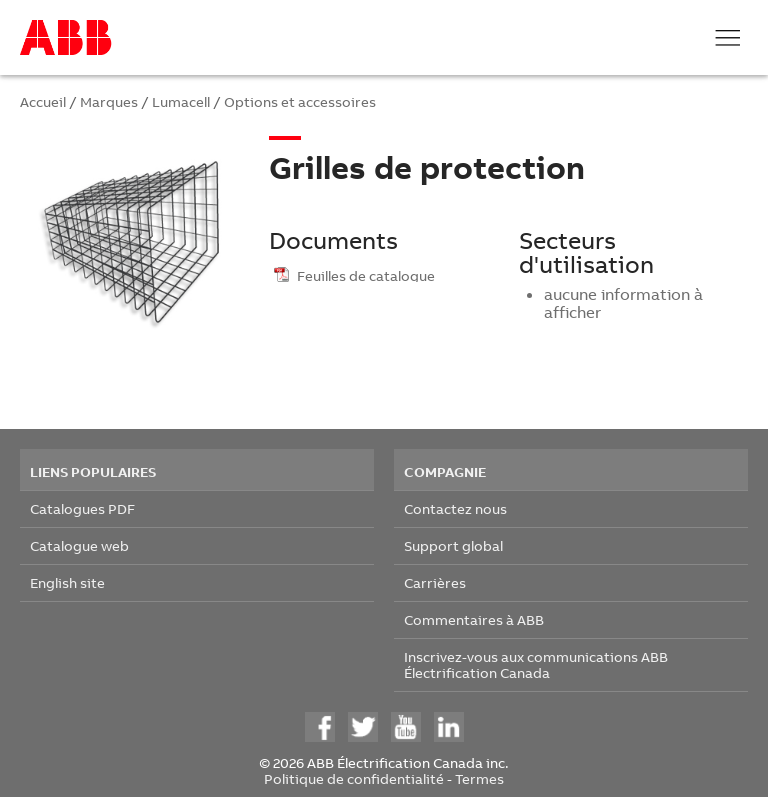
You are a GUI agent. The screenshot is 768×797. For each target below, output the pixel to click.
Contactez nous (455, 508)
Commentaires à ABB (474, 619)
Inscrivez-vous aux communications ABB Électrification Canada (536, 664)
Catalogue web (79, 545)
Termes (479, 778)
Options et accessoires (300, 101)
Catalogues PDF (82, 508)
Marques (109, 101)
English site (67, 582)
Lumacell (181, 101)
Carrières (435, 582)
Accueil (43, 101)
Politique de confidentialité (354, 778)
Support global (453, 545)
